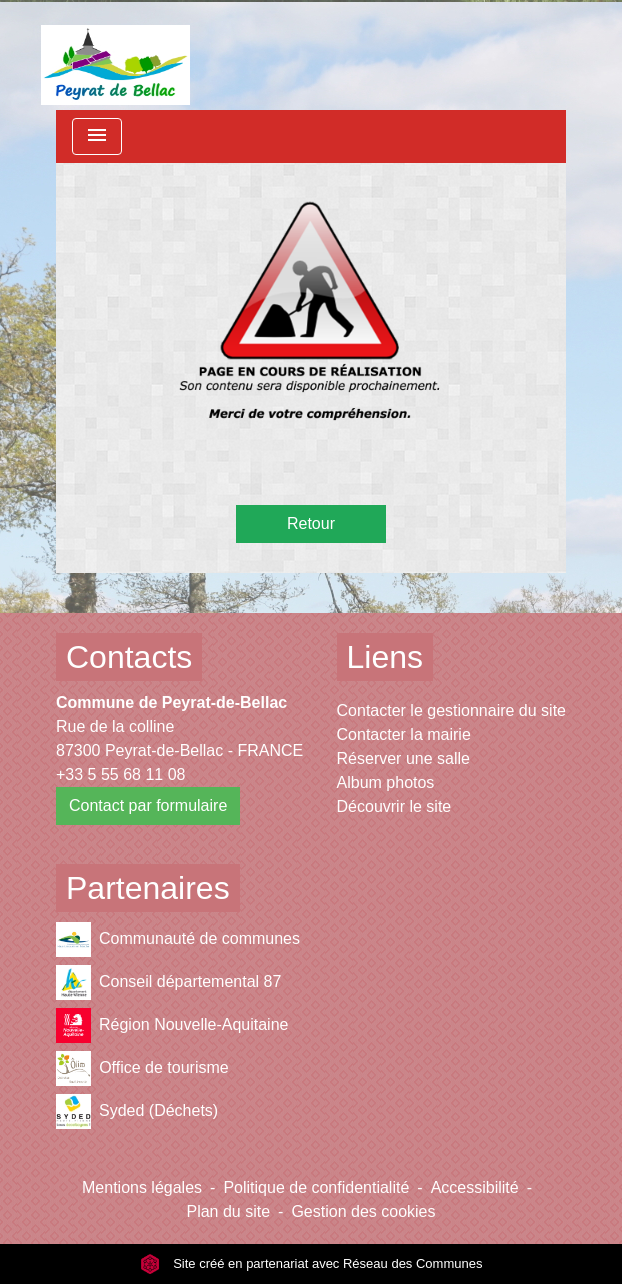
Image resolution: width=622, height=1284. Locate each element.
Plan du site (228, 1211)
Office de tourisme (142, 1068)
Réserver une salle (403, 758)
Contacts (129, 657)
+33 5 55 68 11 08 (120, 774)
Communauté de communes (178, 939)
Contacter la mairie (404, 734)
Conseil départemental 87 (168, 982)
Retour (311, 523)
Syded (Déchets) (137, 1111)
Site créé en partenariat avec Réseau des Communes (311, 1263)
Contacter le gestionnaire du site (451, 710)
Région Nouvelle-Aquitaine (172, 1025)
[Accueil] (115, 55)
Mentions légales (142, 1187)
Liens (385, 657)
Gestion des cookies (363, 1211)
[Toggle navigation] (97, 136)
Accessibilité (475, 1187)
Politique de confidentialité (316, 1187)
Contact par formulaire (148, 805)
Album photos (386, 782)
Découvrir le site (394, 806)
